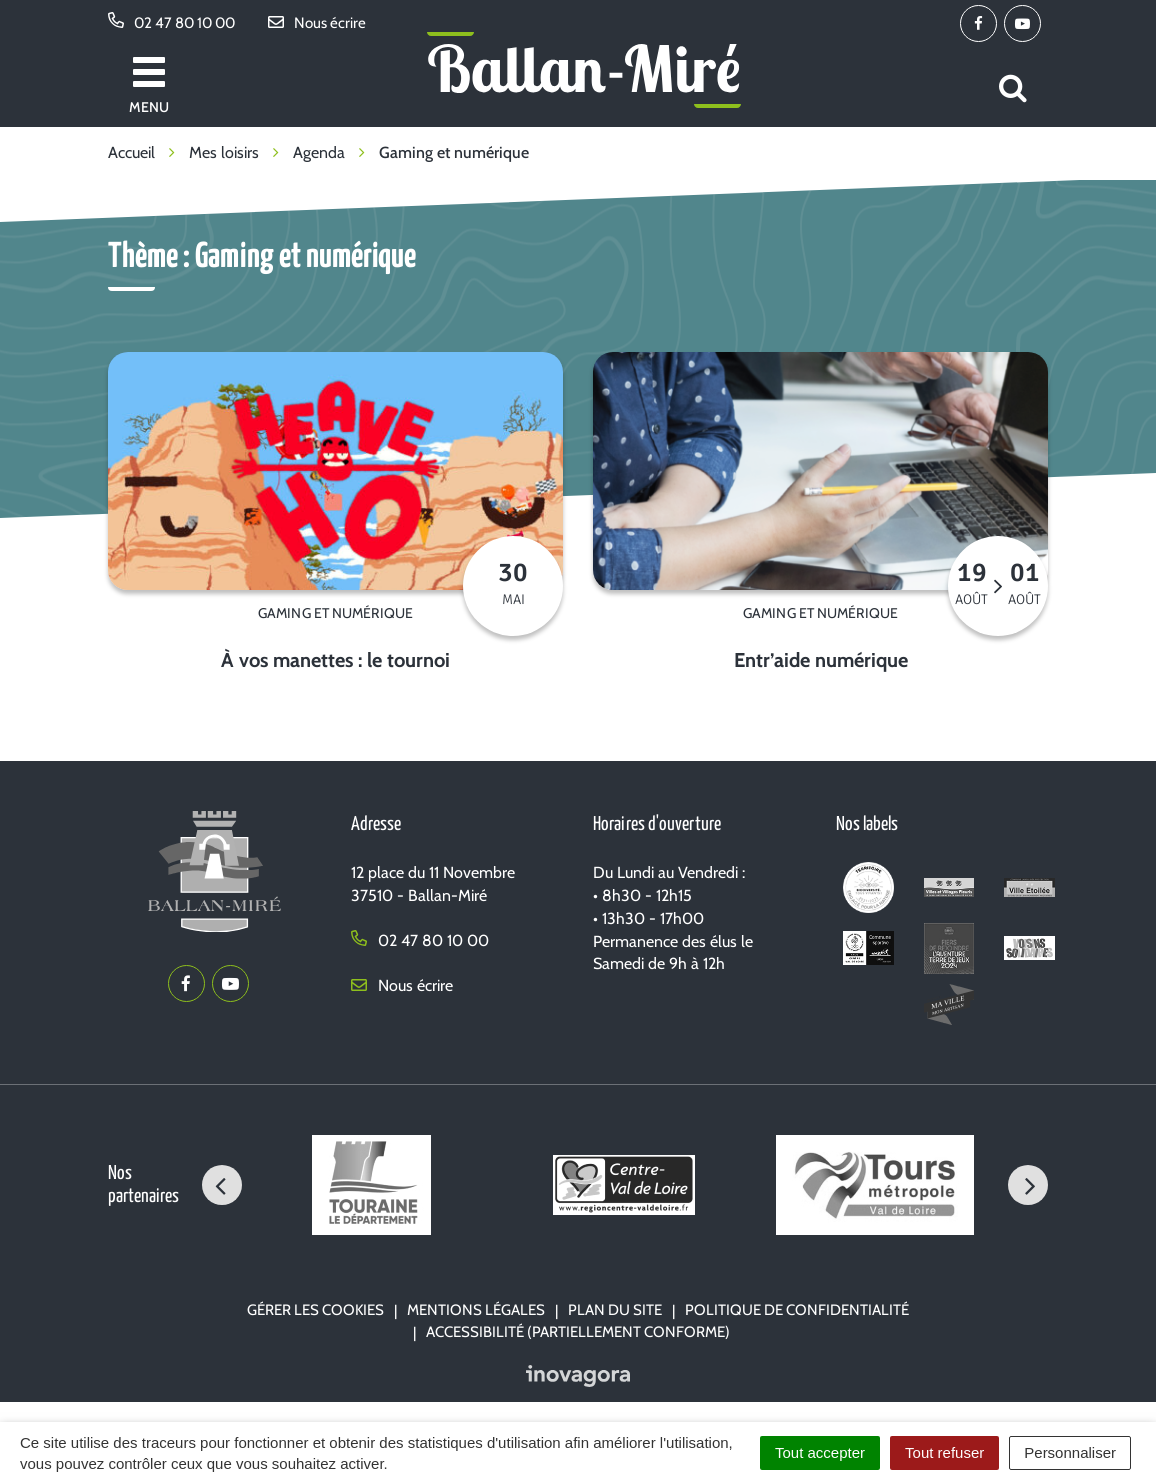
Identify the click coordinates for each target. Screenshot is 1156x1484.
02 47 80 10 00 (420, 940)
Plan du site (615, 1310)
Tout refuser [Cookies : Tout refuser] (944, 1452)
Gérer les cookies (315, 1310)
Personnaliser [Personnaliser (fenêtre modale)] (1070, 1452)
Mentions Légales (476, 1310)
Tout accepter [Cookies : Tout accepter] (820, 1452)
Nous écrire (402, 985)
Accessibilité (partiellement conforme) (578, 1332)
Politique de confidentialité (797, 1310)
